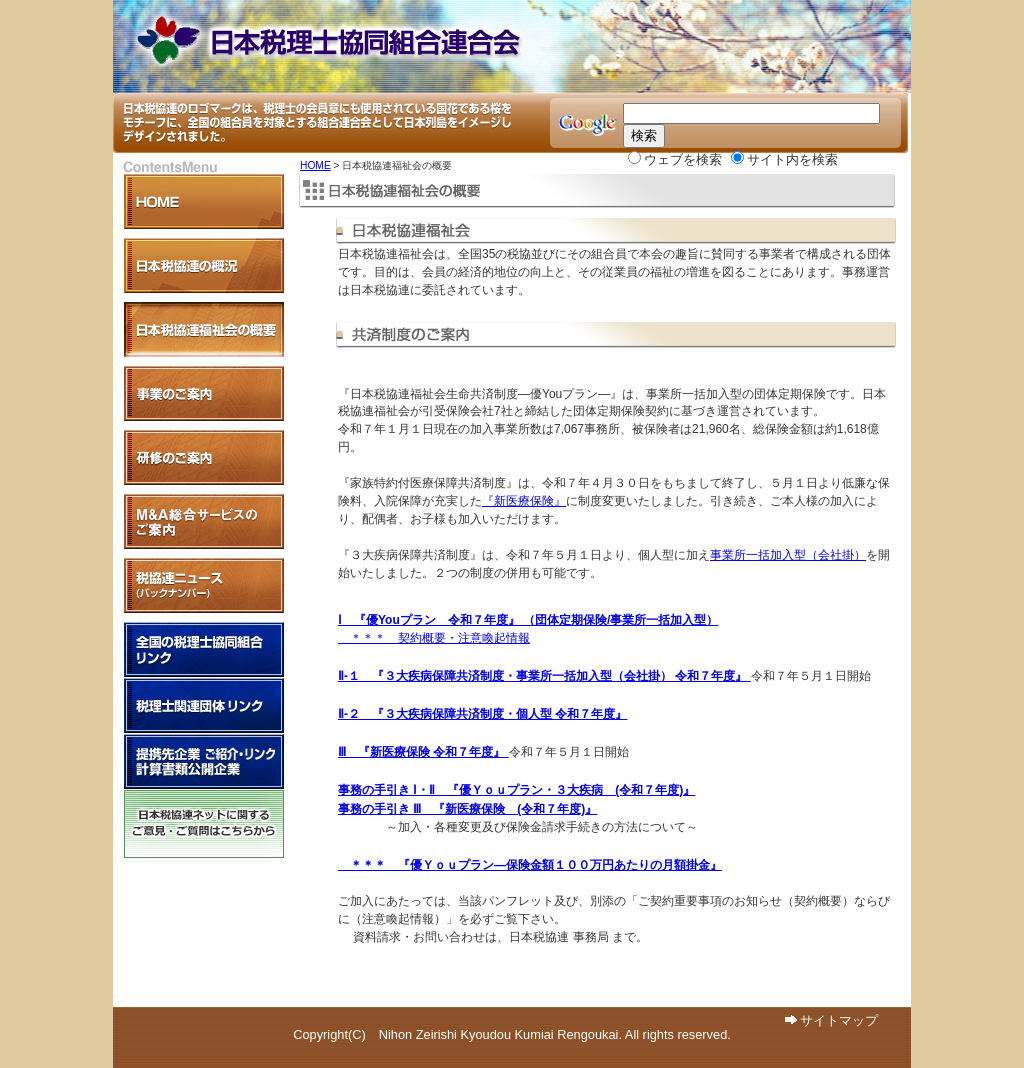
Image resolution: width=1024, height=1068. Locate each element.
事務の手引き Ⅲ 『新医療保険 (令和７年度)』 (467, 809)
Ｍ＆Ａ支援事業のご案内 (204, 521)
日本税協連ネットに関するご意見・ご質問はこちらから (204, 824)
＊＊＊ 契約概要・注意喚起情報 (434, 638)
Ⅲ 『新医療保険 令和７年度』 (423, 752)
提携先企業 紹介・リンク (204, 761)
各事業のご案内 (204, 393)
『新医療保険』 (524, 501)
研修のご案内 (204, 457)
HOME (315, 165)
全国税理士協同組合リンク (204, 649)
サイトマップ (839, 1020)
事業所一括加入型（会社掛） (788, 555)
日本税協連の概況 (204, 265)
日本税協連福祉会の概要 (204, 329)
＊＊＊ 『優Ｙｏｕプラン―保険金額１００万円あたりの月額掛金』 (530, 865)
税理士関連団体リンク (204, 705)
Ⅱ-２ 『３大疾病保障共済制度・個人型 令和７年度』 (482, 714)
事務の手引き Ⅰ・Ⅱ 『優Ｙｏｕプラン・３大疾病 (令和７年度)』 (516, 790)
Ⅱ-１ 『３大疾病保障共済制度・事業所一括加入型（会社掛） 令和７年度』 (544, 676)
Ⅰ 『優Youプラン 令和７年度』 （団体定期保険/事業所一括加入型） (528, 620)
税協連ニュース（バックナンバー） (204, 585)
